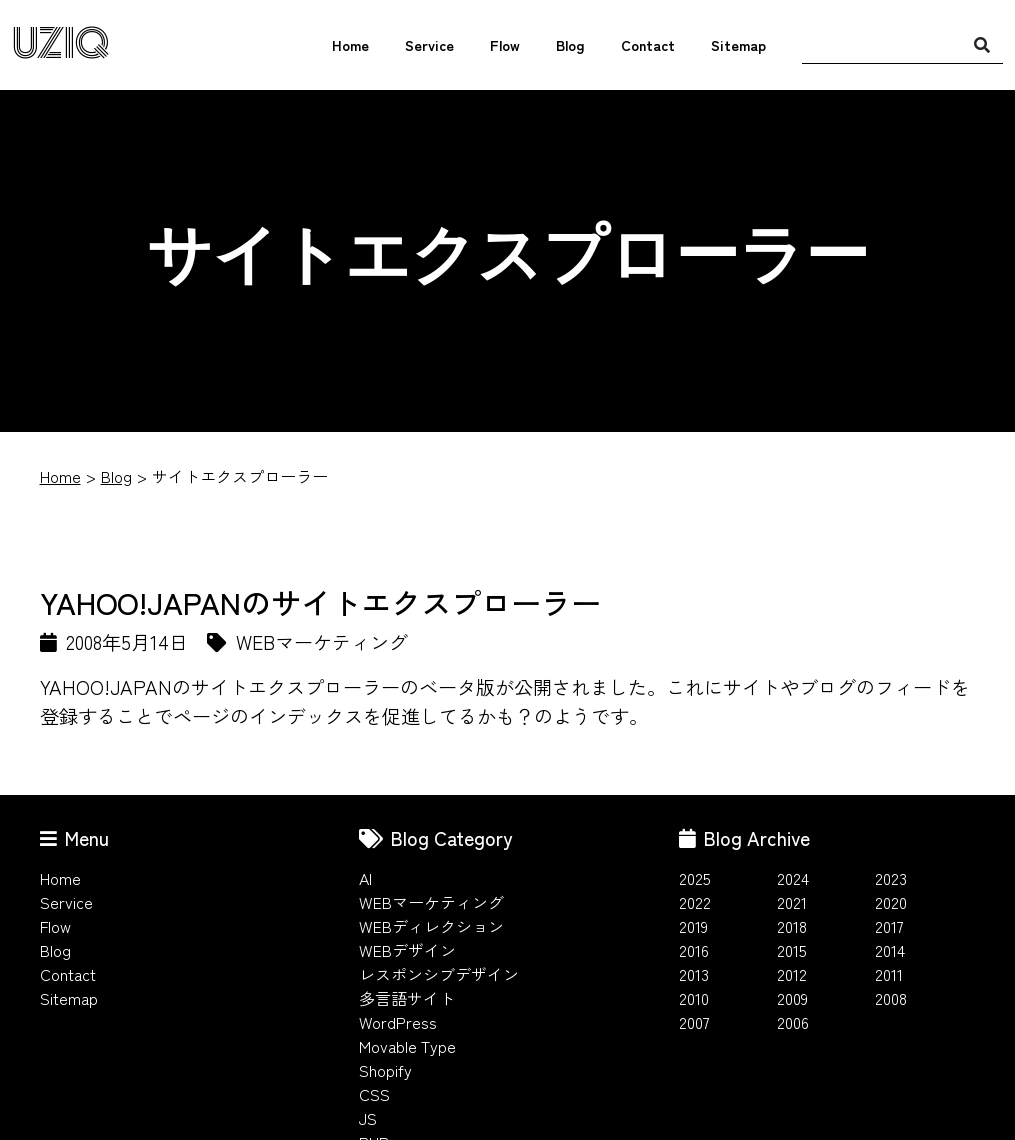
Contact (648, 45)
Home (350, 45)
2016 (694, 950)
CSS (374, 1094)
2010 (694, 998)
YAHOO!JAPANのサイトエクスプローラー (320, 602)
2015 (792, 950)
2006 (793, 1022)
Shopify (385, 1070)
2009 (792, 998)
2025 (695, 878)
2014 (890, 950)
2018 (792, 926)
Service (429, 45)
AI (365, 878)
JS (368, 1118)
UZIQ (61, 44)
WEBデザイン (407, 950)
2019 (693, 926)
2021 (792, 902)
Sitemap (738, 45)
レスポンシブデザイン (439, 974)
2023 (891, 878)
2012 (792, 974)
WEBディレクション (431, 926)
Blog (570, 45)
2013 (694, 974)
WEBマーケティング (431, 902)
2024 (793, 878)
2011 (889, 974)
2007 (694, 1022)
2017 (889, 926)
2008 (891, 998)
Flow (505, 45)
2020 (891, 902)
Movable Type (407, 1046)
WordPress (398, 1022)
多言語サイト (407, 998)
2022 (695, 902)
